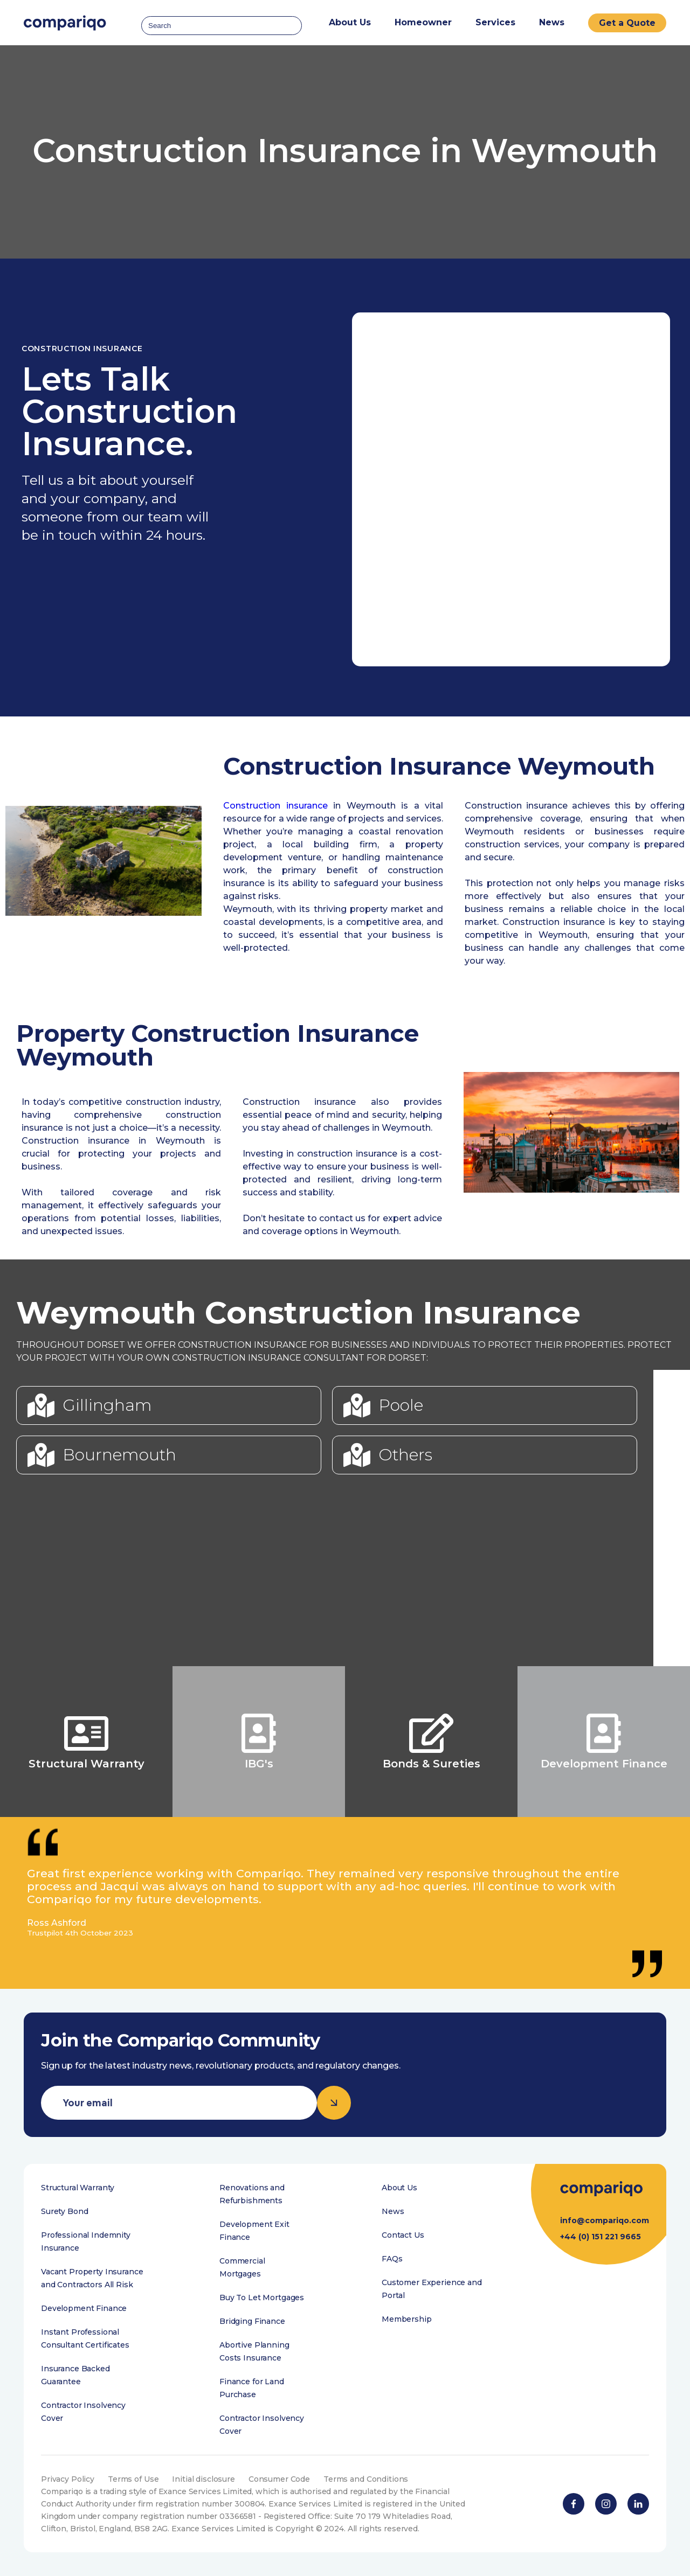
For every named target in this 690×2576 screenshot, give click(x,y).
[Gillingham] (40, 1405)
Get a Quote (627, 23)
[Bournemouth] (40, 1455)
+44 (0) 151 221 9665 (600, 2236)
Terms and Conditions (365, 2479)
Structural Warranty (77, 2187)
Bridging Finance (252, 2321)
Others (405, 1455)
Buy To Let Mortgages (261, 2297)
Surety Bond (64, 2211)
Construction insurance (275, 805)
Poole (400, 1405)
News (551, 22)
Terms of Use (133, 2479)
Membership (407, 2319)
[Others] (356, 1455)
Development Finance (84, 2308)
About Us (399, 2187)
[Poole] (356, 1405)
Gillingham (107, 1405)
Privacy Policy (67, 2479)
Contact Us (403, 2235)
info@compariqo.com (604, 2220)
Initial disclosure (203, 2479)
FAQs (392, 2259)
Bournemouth (119, 1455)
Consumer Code (279, 2479)
